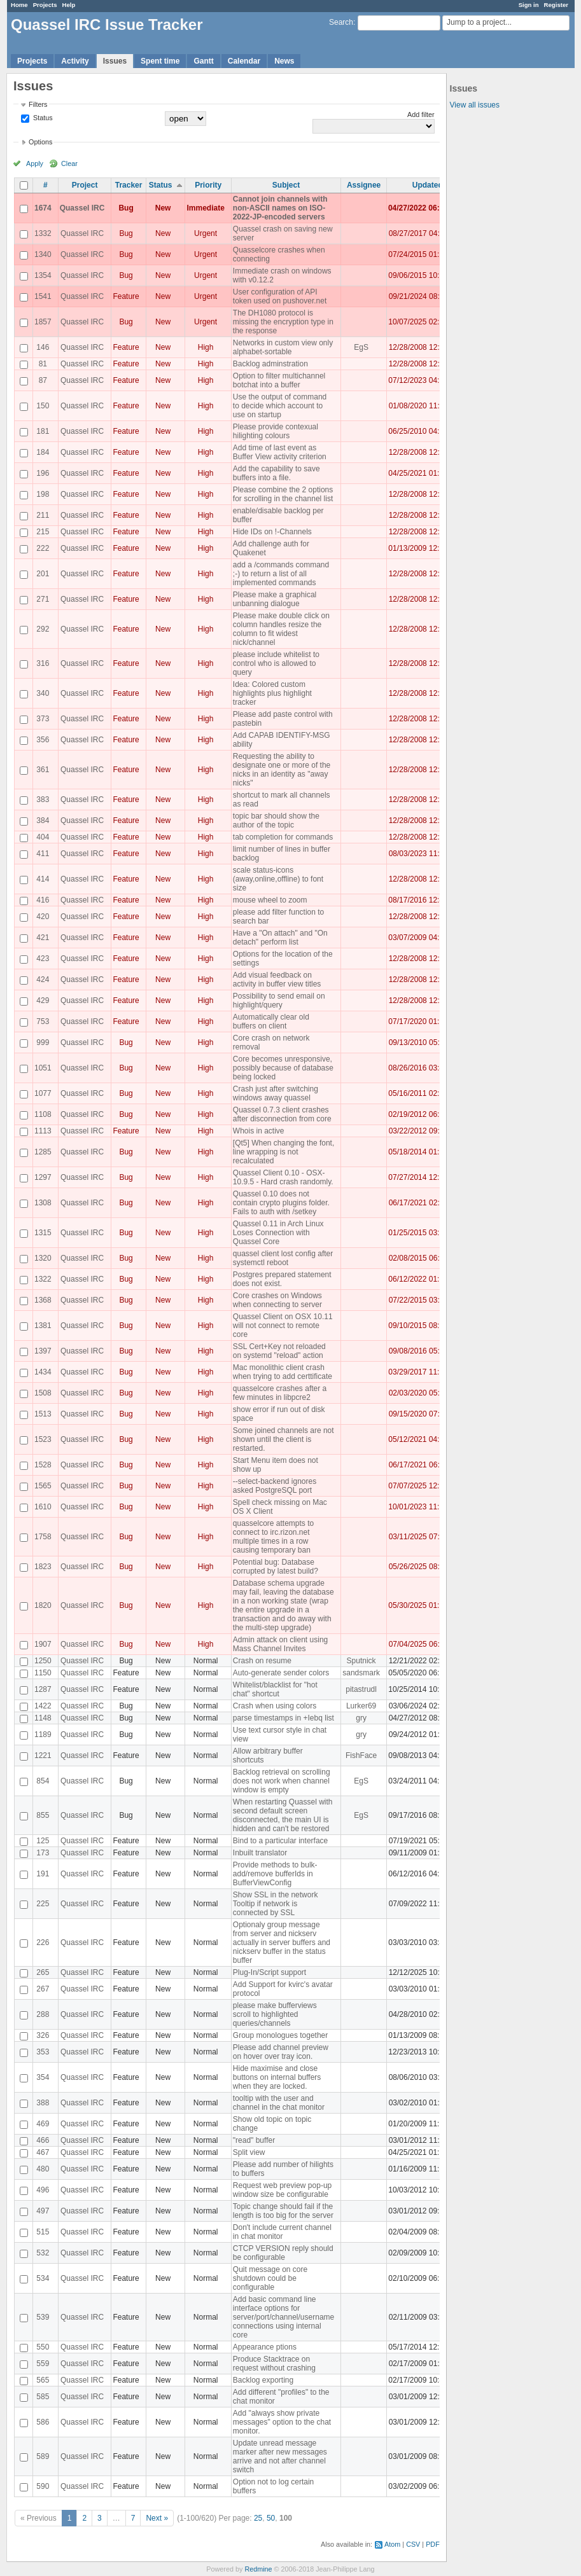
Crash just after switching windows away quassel (275, 1093)
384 (42, 820)
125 (42, 1840)
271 (42, 599)
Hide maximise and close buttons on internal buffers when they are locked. (277, 2077)
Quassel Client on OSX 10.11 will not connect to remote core (283, 1325)
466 (42, 2140)
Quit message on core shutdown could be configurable (270, 2278)
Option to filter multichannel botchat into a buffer (279, 380)
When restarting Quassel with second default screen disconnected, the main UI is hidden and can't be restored (283, 1815)
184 (42, 452)
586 (42, 2422)
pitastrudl (361, 1689)
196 (42, 473)
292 (42, 629)
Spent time (160, 61)
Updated (427, 185)
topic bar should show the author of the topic (276, 820)
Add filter (421, 114)
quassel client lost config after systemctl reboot (283, 1258)
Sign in (529, 4)
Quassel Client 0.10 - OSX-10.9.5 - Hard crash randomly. (283, 1177)
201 (42, 573)
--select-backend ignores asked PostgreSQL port (274, 1486)
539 (42, 2317)
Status (42, 117)
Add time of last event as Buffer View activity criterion (279, 452)
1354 (43, 275)
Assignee (364, 185)
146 (42, 347)
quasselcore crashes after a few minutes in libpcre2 (279, 1393)
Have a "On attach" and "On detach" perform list (280, 937)
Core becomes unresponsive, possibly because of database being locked (283, 1068)
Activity (74, 61)
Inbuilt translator (260, 1852)
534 (42, 2278)
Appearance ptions (265, 2347)
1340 (43, 254)
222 (42, 548)
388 (42, 2102)
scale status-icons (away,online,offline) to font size (278, 879)
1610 (43, 1506)
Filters (38, 104)
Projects (45, 4)
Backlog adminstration (270, 363)
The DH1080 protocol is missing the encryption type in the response (283, 321)
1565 (43, 1485)
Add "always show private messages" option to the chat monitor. (282, 2422)
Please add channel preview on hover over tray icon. (280, 2052)
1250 (43, 1660)
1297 (43, 1177)
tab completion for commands (283, 837)
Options (40, 142)
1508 (43, 1392)
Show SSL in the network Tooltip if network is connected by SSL (275, 1903)
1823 (43, 1566)
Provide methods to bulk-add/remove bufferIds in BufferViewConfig (275, 1873)
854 (42, 1780)
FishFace (361, 1755)
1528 (43, 1464)
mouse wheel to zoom (270, 900)
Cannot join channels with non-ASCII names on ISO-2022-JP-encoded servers (280, 208)
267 (42, 1988)
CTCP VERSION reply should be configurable (283, 2253)
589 (42, 2456)
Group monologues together (280, 2035)
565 (42, 2380)
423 (42, 958)
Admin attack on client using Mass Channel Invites (280, 1644)
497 (42, 2210)
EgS (361, 347)
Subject (286, 185)
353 (42, 2051)
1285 (43, 1151)
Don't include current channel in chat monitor (282, 2232)
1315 (43, 1232)
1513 (43, 1413)
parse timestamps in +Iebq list (283, 1718)
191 (42, 1873)
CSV (413, 2544)
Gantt (203, 61)
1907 (43, 1644)
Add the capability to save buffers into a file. (276, 473)
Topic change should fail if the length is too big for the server (283, 2211)
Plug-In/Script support (269, 1972)
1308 (43, 1202)
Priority (208, 185)
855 (42, 1815)
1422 (43, 1705)
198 (42, 494)
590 (42, 2486)
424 (42, 979)
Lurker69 (361, 1705)
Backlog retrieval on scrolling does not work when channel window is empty (281, 1781)
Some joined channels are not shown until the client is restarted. (283, 1439)
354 (42, 2077)
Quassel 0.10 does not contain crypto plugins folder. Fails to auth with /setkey (281, 1202)
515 (42, 2231)
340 (42, 693)
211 (42, 515)
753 (42, 1021)
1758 (43, 1536)
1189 (43, 1734)
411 (42, 853)
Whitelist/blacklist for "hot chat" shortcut (275, 1689)
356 (42, 739)
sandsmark (361, 1672)
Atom (392, 2544)
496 (42, 2189)
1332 (43, 233)
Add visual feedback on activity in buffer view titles (277, 979)
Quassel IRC (82, 208)
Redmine (258, 2569)
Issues (115, 61)
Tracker (129, 185)
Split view (249, 2152)
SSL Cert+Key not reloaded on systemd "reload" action (279, 1351)
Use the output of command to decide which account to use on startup (279, 405)
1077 (43, 1093)
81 (43, 363)
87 (43, 380)
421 (42, 937)
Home (19, 4)
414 (42, 879)
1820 (43, 1605)
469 (42, 2123)
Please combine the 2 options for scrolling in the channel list (283, 494)
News (284, 61)
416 (42, 900)
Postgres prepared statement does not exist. (282, 1279)
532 (42, 2252)
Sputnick (361, 1660)
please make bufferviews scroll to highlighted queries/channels (275, 2014)
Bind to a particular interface (280, 1840)
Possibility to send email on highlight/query (279, 1000)
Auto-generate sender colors (281, 1672)
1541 (43, 296)
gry (361, 1718)
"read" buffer (254, 2140)
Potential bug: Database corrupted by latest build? (275, 1566)
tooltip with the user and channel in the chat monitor (279, 2103)
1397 (43, 1351)
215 (42, 531)
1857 (43, 321)
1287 (43, 1689)
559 (42, 2363)
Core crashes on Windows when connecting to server (277, 1300)
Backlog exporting (263, 2380)
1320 (43, 1258)
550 (42, 2347)
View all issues (475, 104)
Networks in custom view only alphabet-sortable (283, 347)
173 (42, 1852)
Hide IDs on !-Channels (272, 531)
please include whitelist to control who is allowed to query (276, 663)
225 (42, 1903)
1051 (43, 1067)
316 (42, 663)
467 (42, 2152)
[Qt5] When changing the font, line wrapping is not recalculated (283, 1152)
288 (42, 2014)
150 (42, 405)
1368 (43, 1300)
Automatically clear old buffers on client (271, 1021)
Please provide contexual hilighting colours (275, 431)
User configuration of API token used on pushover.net (279, 296)
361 (42, 769)
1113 (43, 1130)
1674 (43, 208)
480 (42, 2168)
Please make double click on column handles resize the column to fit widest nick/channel (281, 629)
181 (42, 431)
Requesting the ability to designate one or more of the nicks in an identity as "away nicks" (281, 769)
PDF (433, 2544)
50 (271, 2518)
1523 (43, 1439)
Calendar (244, 61)
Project (85, 185)
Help (69, 4)
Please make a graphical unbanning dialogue (274, 599)
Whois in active (258, 1130)
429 (42, 1000)
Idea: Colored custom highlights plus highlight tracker (272, 693)
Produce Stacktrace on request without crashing (274, 2363)
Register (556, 4)
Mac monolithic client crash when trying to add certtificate (282, 1372)
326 (42, 2035)
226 (42, 1942)
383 (42, 799)
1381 (43, 1325)
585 (42, 2396)
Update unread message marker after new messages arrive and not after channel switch (280, 2456)
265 (42, 1972)
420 (42, 916)
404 (42, 837)
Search (341, 22)
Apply (34, 163)
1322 (43, 1279)
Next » (157, 2518)
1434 (43, 1372)
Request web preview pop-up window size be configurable (282, 2190)
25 (258, 2518)
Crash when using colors (274, 1705)
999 (42, 1042)
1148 (43, 1718)
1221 (43, 1755)
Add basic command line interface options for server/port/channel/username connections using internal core (283, 2317)
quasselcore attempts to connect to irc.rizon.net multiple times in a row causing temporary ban (273, 1537)
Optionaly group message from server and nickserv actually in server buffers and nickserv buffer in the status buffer (281, 1942)
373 (42, 718)
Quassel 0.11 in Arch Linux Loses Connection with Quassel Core (278, 1232)
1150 (43, 1672)
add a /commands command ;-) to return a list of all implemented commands (281, 573)
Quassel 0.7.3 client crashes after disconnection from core (282, 1114)
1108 (43, 1114)
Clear (69, 163)
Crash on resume (262, 1660)
